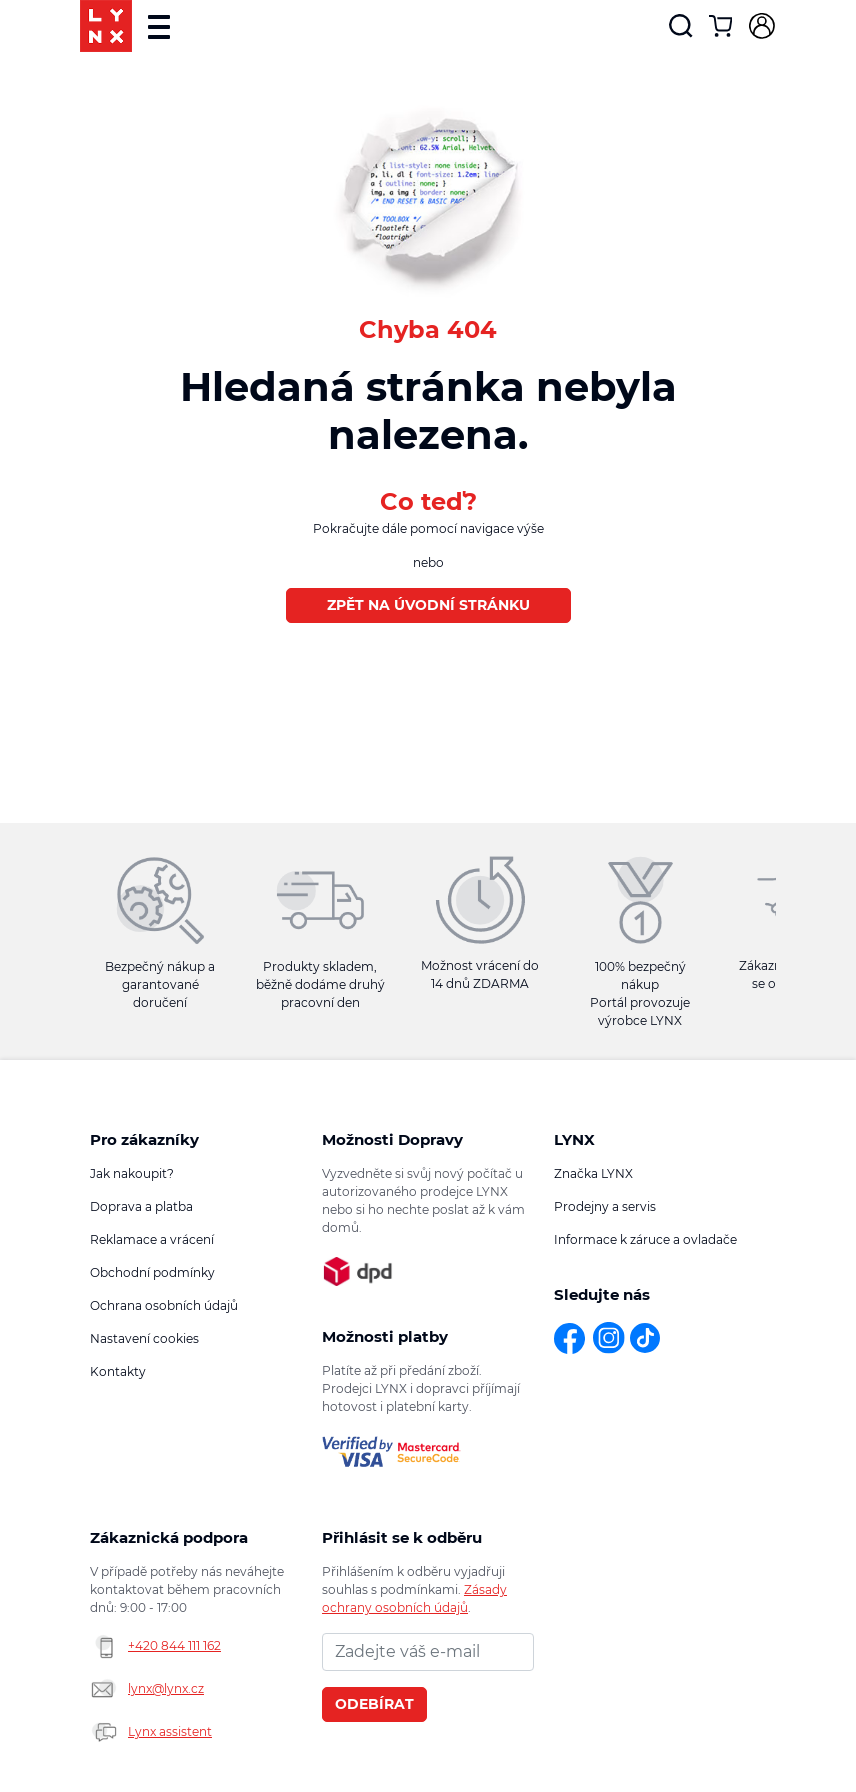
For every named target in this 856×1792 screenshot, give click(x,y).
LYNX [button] (574, 1139)
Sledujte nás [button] (602, 1294)
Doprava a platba (141, 1206)
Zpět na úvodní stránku (428, 605)
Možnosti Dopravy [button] (392, 1139)
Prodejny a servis (605, 1206)
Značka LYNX (593, 1173)
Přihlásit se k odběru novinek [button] (402, 1538)
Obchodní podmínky (152, 1272)
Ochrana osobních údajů (164, 1305)
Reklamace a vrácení (152, 1239)
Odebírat (374, 1704)
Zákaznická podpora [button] (169, 1537)
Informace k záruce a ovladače (645, 1239)
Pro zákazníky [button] (144, 1139)
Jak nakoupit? (132, 1173)
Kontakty (118, 1371)
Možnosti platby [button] (385, 1336)
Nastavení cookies (144, 1338)
